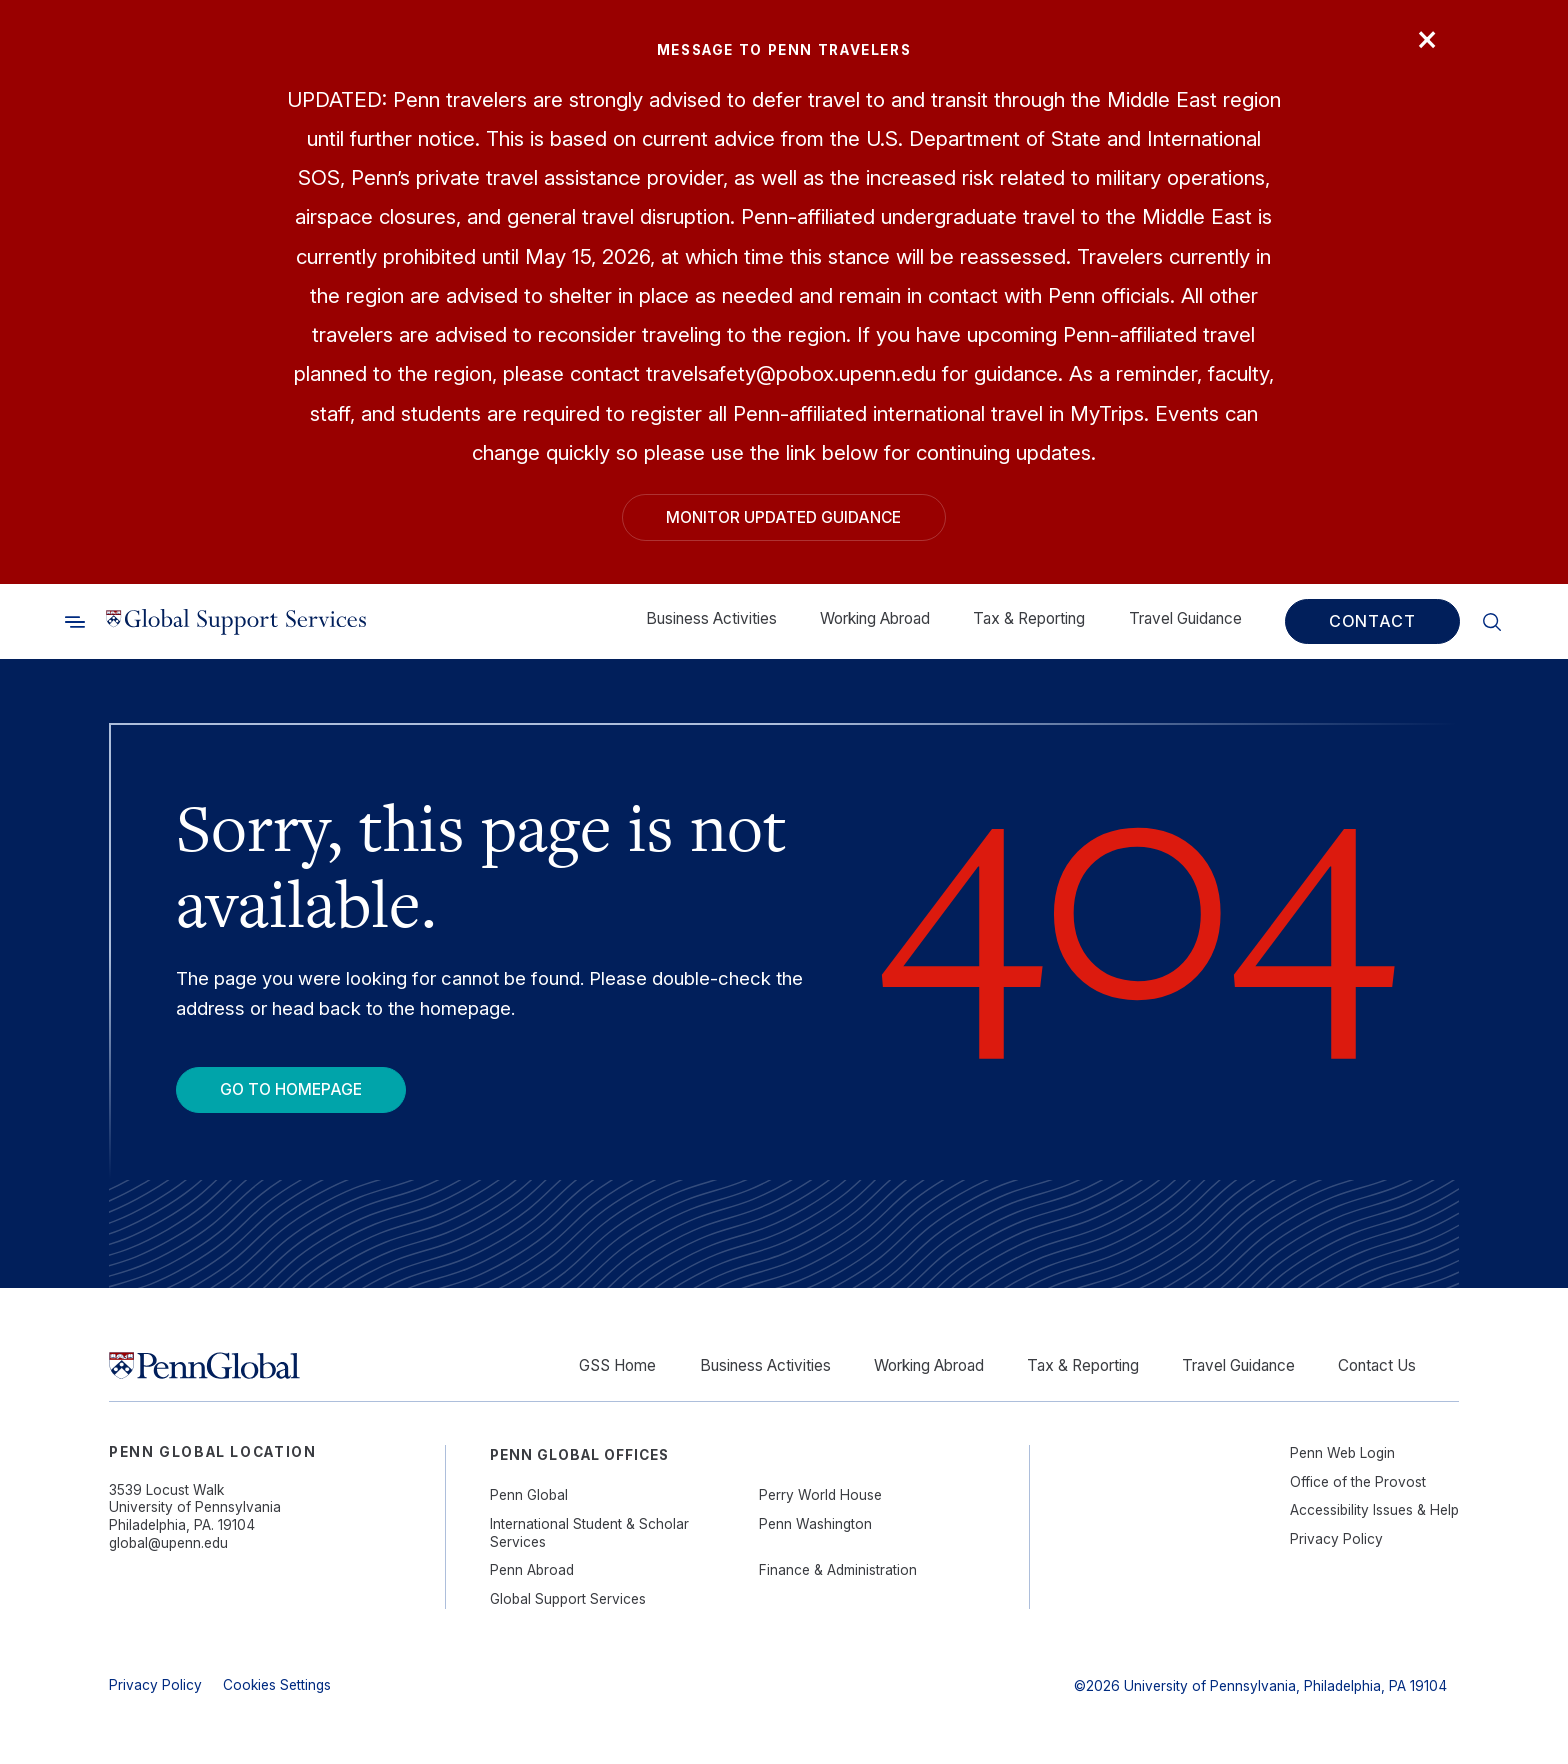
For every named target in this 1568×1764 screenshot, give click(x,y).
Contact (1372, 621)
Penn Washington (815, 1524)
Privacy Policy (1336, 1539)
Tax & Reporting (1029, 618)
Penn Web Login (1342, 1453)
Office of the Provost (1358, 1482)
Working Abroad (875, 618)
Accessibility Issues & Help (1374, 1510)
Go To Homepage (291, 1089)
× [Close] (1427, 37)
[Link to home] (236, 621)
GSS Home (617, 1365)
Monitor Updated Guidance (783, 517)
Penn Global (529, 1495)
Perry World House (820, 1495)
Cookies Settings (277, 1685)
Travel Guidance (1185, 618)
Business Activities (711, 618)
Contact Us (1377, 1365)
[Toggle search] (75, 621)
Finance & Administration (838, 1570)
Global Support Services (568, 1599)
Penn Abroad (532, 1570)
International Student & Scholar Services (589, 1533)
